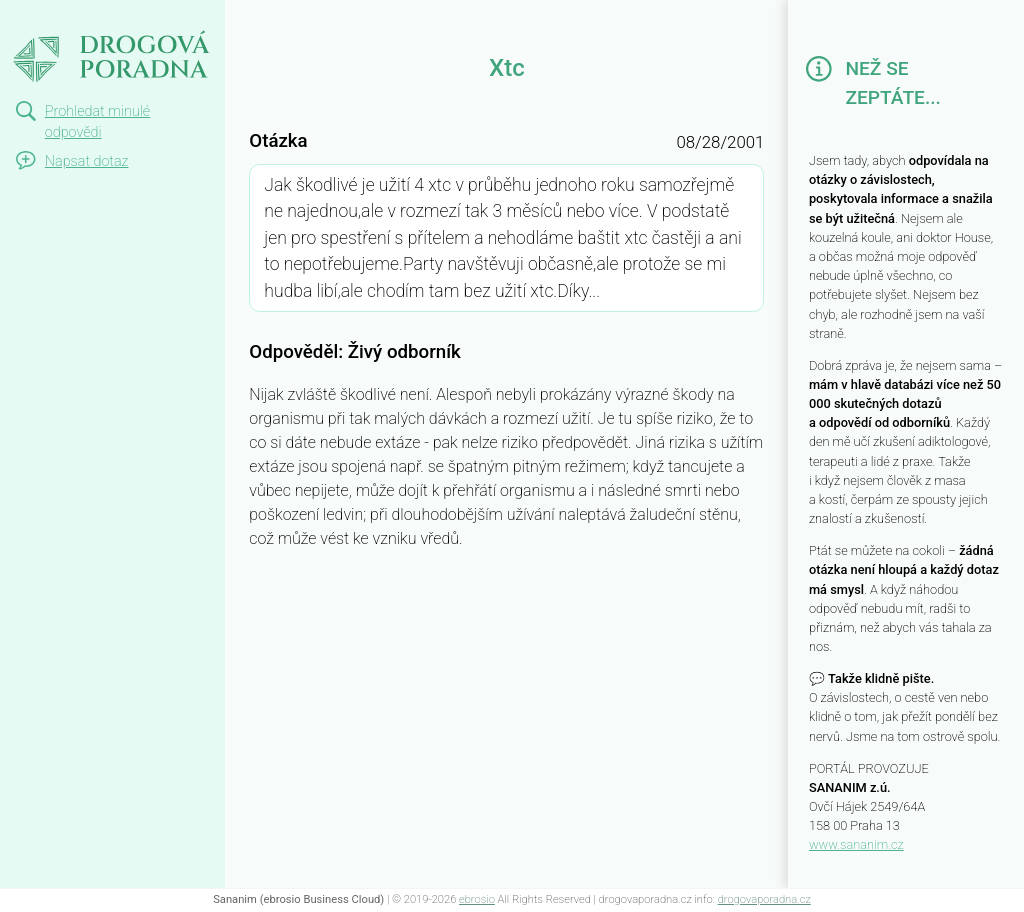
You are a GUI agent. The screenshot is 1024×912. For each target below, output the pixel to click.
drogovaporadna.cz (764, 899)
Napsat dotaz (87, 161)
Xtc (18, 18)
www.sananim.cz (856, 844)
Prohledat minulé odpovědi (97, 122)
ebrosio (477, 899)
